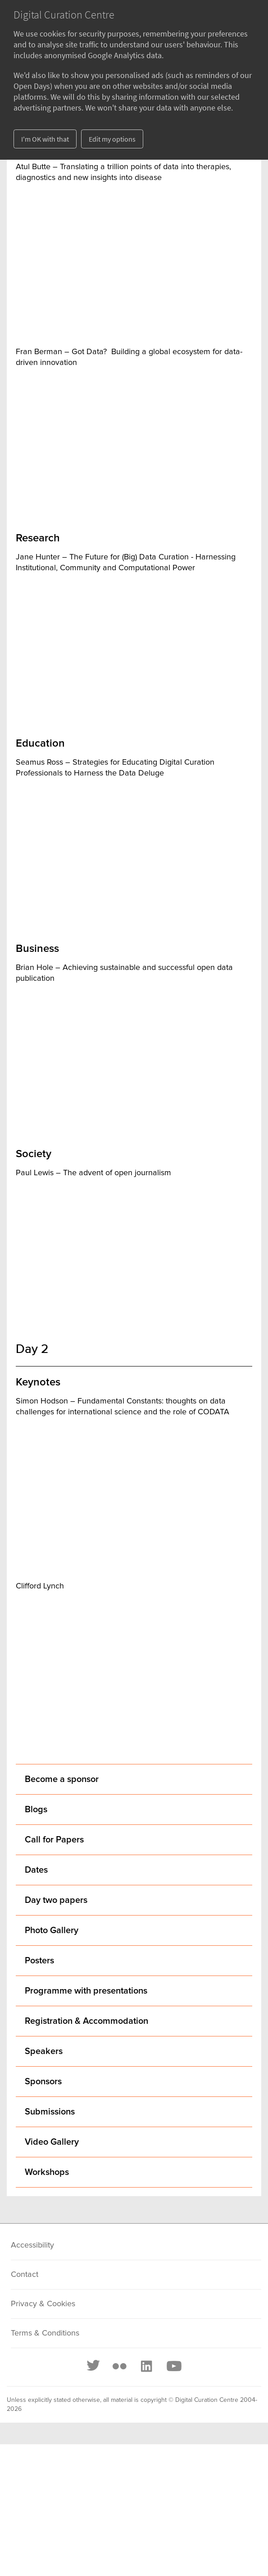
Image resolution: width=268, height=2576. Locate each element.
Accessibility (32, 2245)
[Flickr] (119, 2366)
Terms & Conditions (45, 2333)
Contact (24, 2275)
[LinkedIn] (146, 2366)
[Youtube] (173, 2366)
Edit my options (112, 138)
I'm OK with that (45, 138)
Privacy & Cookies (43, 2304)
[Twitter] (93, 2366)
